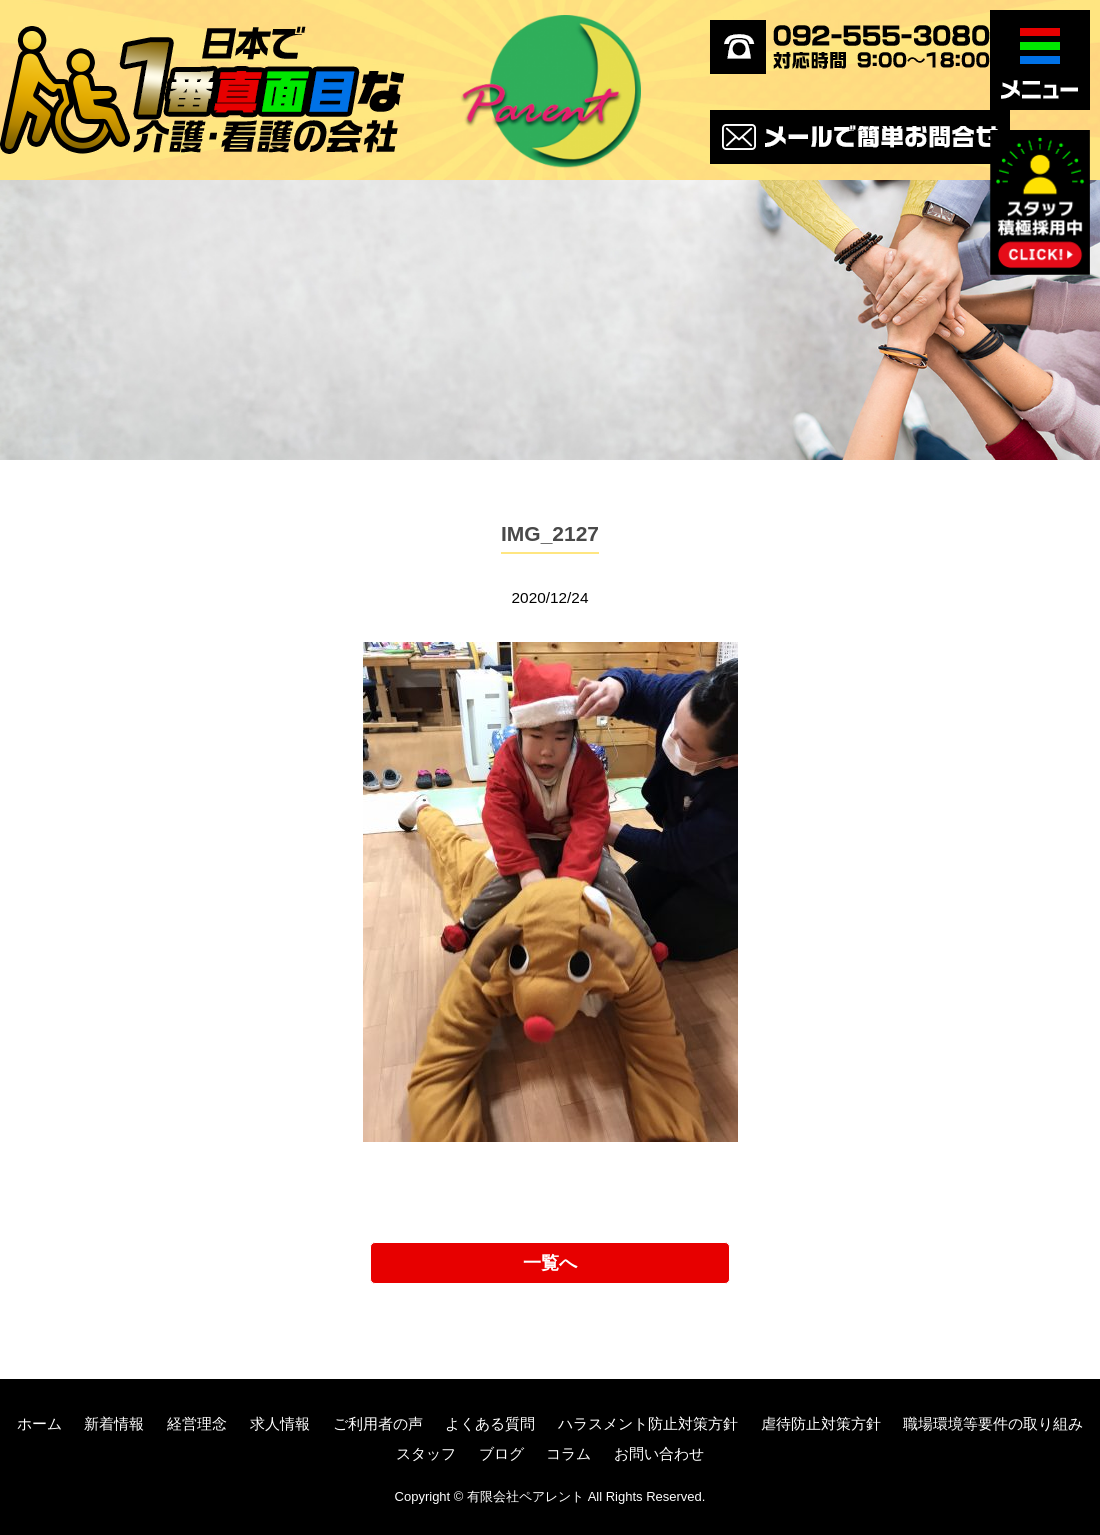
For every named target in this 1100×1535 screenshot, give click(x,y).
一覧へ (550, 1263)
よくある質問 (490, 1423)
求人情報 (280, 1423)
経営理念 (197, 1423)
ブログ (501, 1453)
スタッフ (426, 1453)
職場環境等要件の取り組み (993, 1423)
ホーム (39, 1423)
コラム (568, 1453)
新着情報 (114, 1423)
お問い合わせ (659, 1453)
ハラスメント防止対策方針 (648, 1423)
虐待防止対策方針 (821, 1423)
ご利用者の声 (378, 1423)
